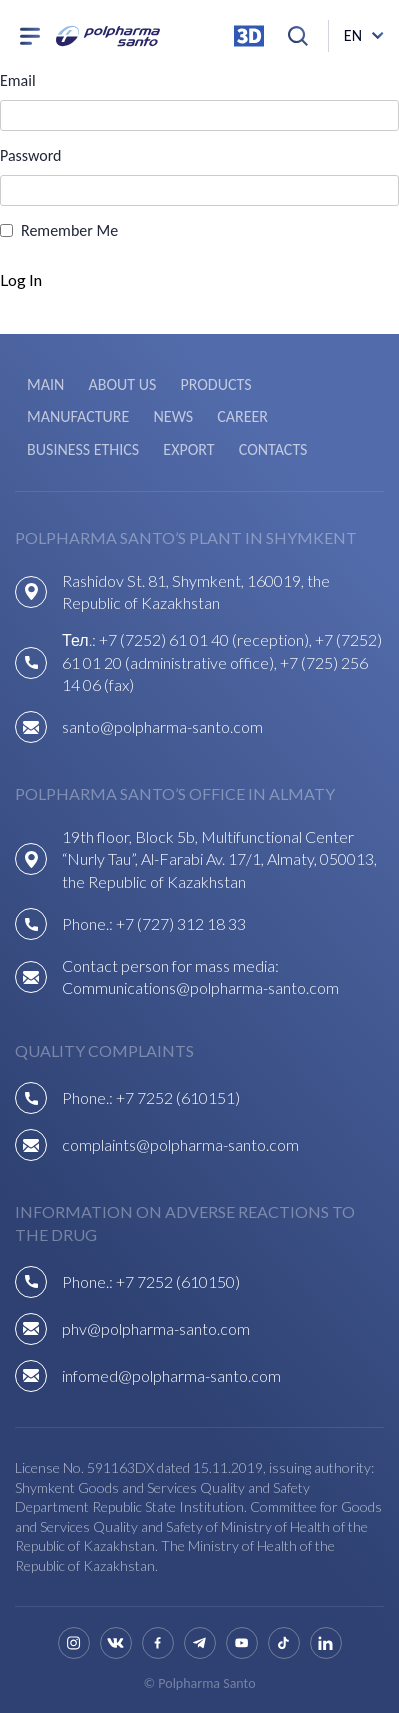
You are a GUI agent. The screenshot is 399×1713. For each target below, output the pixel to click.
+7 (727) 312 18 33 (181, 923)
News (173, 416)
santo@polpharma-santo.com (162, 726)
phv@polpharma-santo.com (156, 1328)
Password (31, 155)
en (353, 35)
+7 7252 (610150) (178, 1281)
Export (188, 449)
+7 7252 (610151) (178, 1097)
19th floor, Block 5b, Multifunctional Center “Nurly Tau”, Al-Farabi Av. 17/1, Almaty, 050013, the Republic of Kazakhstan (219, 859)
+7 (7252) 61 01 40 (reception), (207, 639)
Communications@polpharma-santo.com (200, 987)
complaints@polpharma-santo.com (180, 1144)
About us (122, 384)
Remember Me (69, 230)
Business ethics (83, 449)
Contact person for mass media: (170, 965)
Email (18, 80)
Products (215, 384)
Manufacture (78, 416)
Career (242, 416)
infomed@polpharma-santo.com (171, 1375)
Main (45, 384)
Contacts (273, 449)
